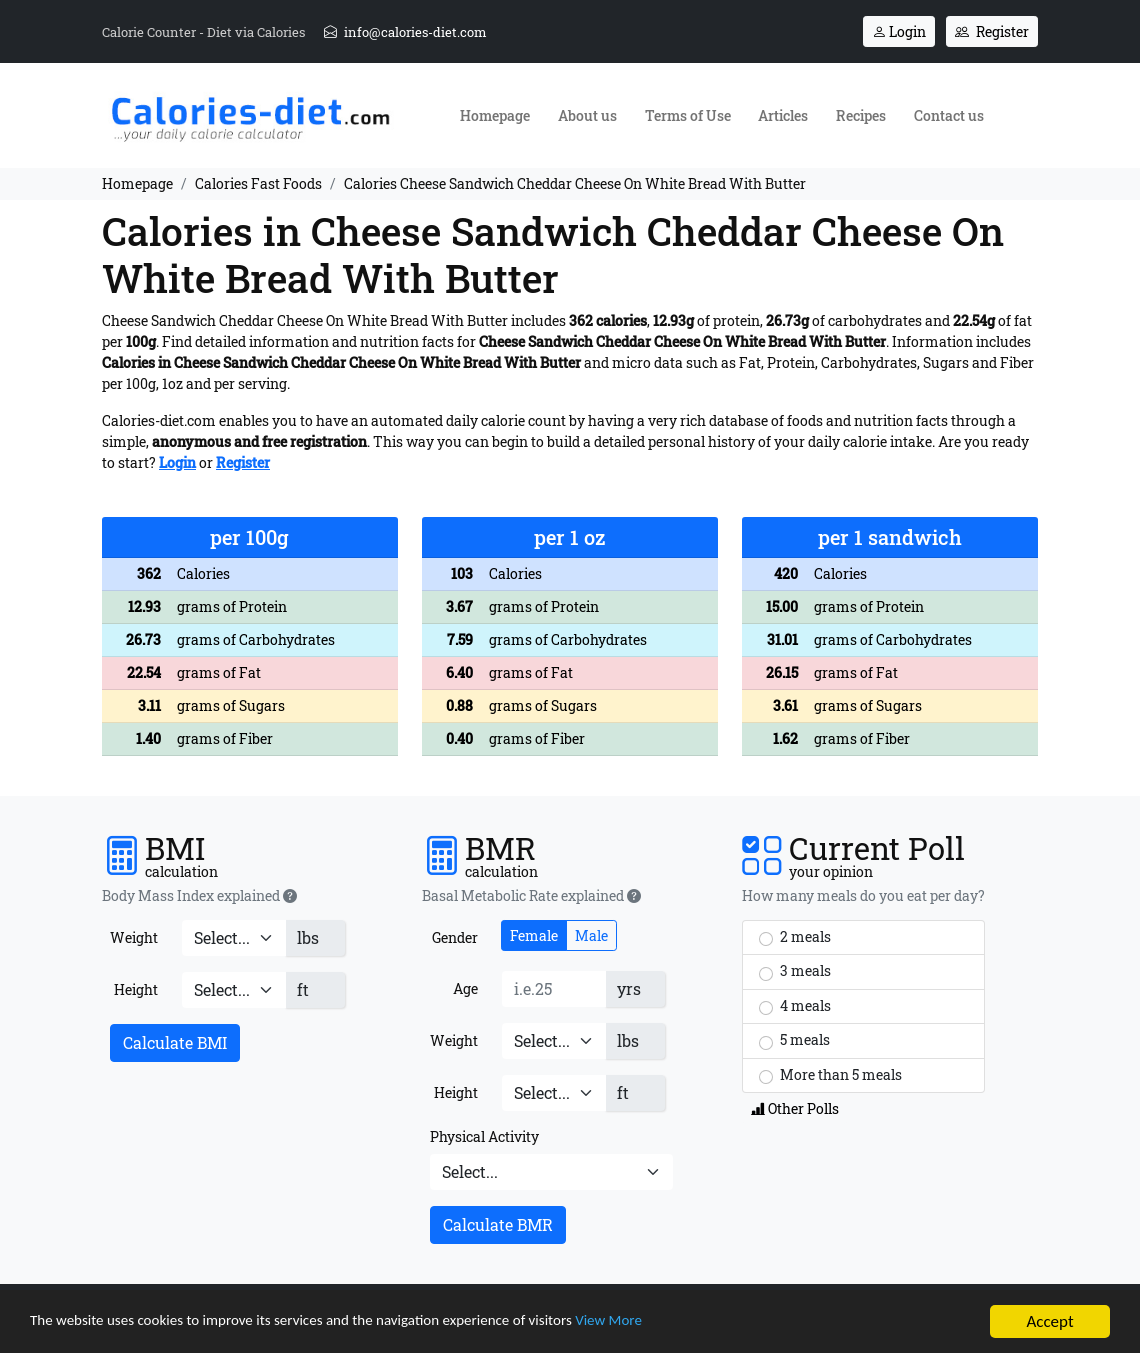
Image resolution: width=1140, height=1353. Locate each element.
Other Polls (795, 1108)
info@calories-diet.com (405, 32)
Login (899, 31)
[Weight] (234, 938)
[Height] (234, 990)
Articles (783, 115)
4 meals (795, 1006)
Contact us (949, 115)
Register (992, 31)
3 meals (795, 971)
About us (587, 115)
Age (465, 988)
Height (136, 989)
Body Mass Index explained (199, 896)
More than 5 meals (830, 1075)
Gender (455, 937)
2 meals (795, 937)
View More (686, 1324)
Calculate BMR (498, 1224)
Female (534, 935)
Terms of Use (688, 115)
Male (591, 935)
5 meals (794, 1040)
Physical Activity (484, 1136)
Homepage (495, 115)
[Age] (554, 989)
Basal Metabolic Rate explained (531, 896)
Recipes (861, 115)
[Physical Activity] (551, 1172)
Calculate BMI (175, 1042)
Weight (134, 937)
